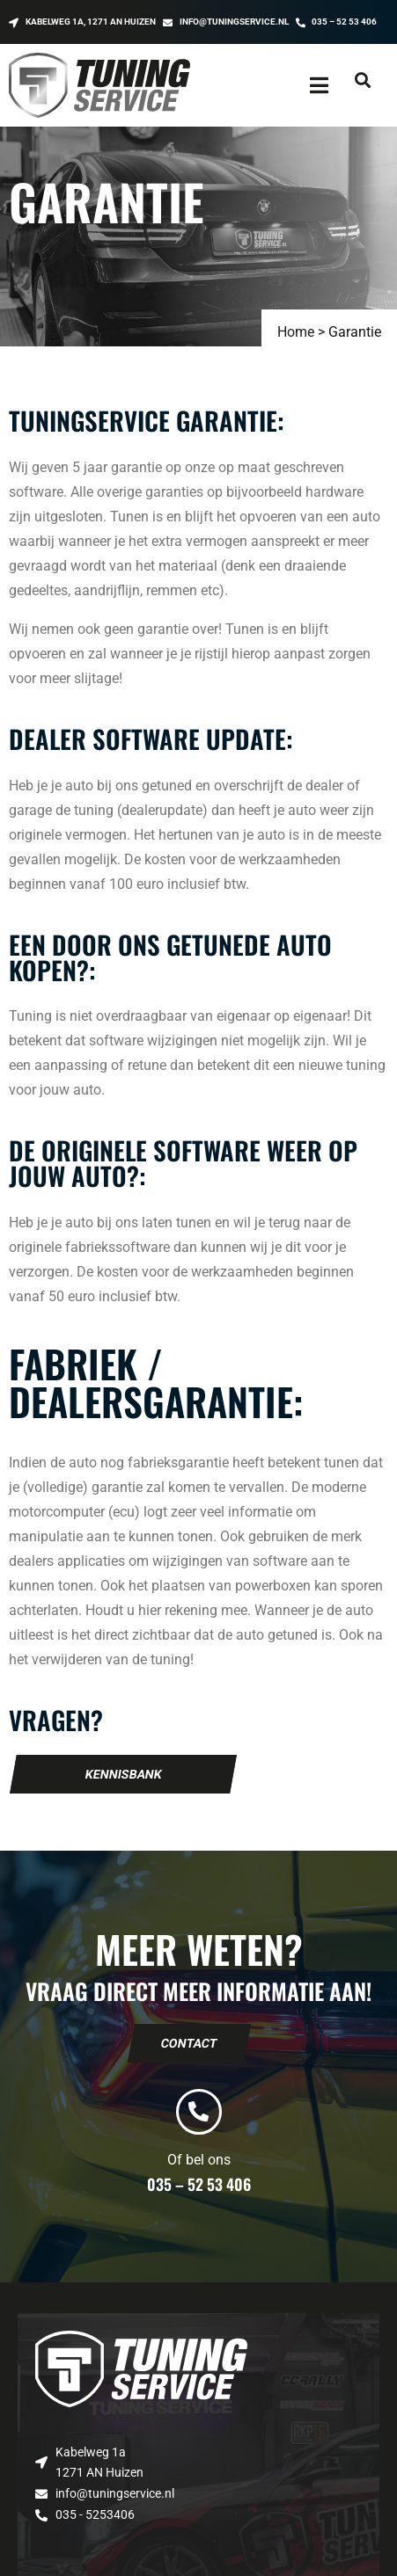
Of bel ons (199, 2159)
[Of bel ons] (199, 2112)
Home (295, 332)
